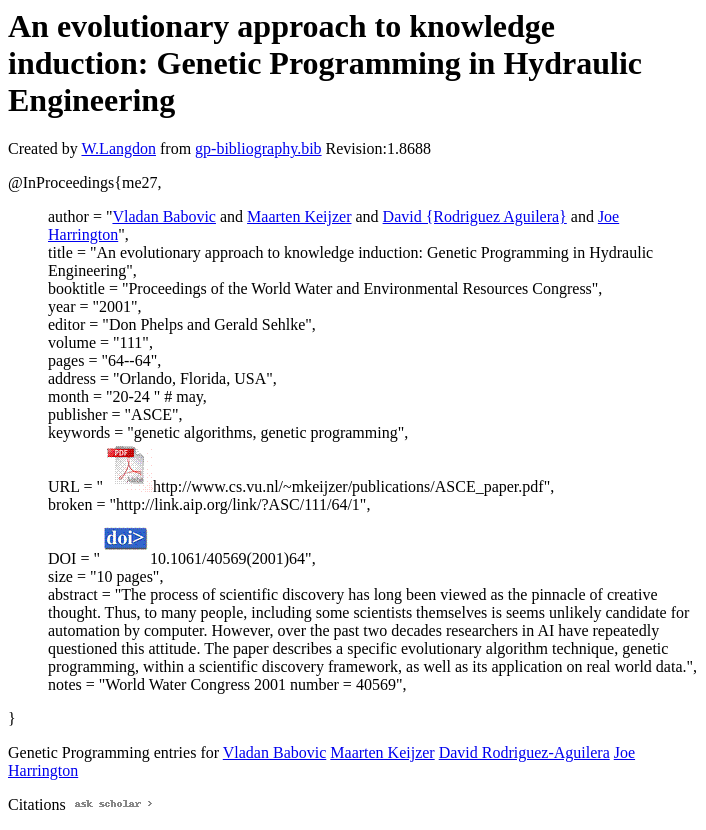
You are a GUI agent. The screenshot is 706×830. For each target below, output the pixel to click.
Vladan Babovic (164, 216)
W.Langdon (118, 148)
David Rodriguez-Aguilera (524, 752)
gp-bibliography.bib (258, 148)
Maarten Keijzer (299, 216)
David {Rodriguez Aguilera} (475, 216)
